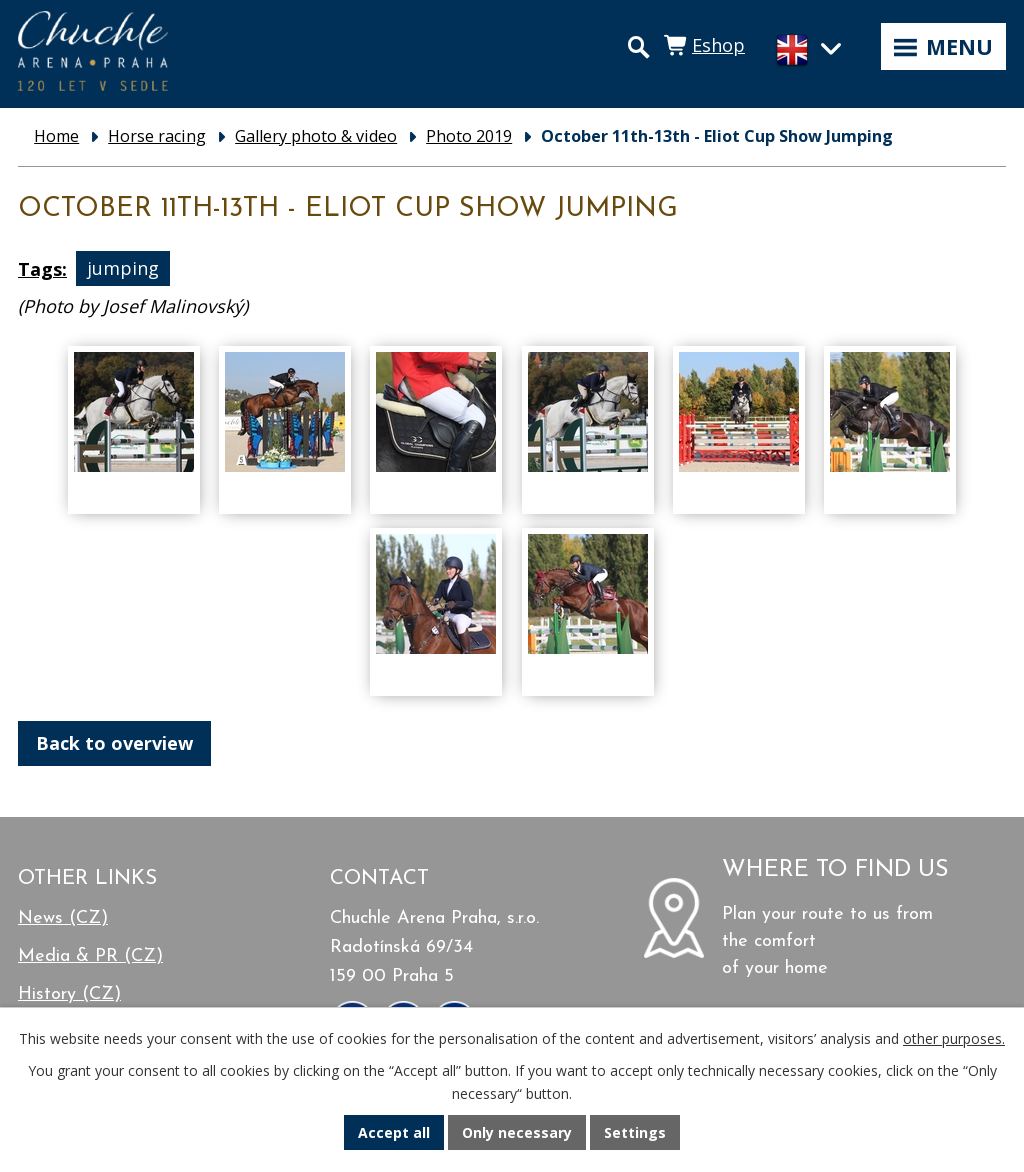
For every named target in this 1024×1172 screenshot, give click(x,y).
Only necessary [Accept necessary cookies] (517, 1132)
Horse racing (157, 136)
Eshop (718, 45)
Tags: (42, 269)
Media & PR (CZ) (90, 956)
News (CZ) (63, 918)
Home (56, 136)
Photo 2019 (469, 136)
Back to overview (114, 743)
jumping (123, 269)
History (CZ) (69, 994)
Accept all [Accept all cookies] (394, 1132)
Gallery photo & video (316, 136)
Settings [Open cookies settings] (635, 1132)
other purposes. (954, 1038)
